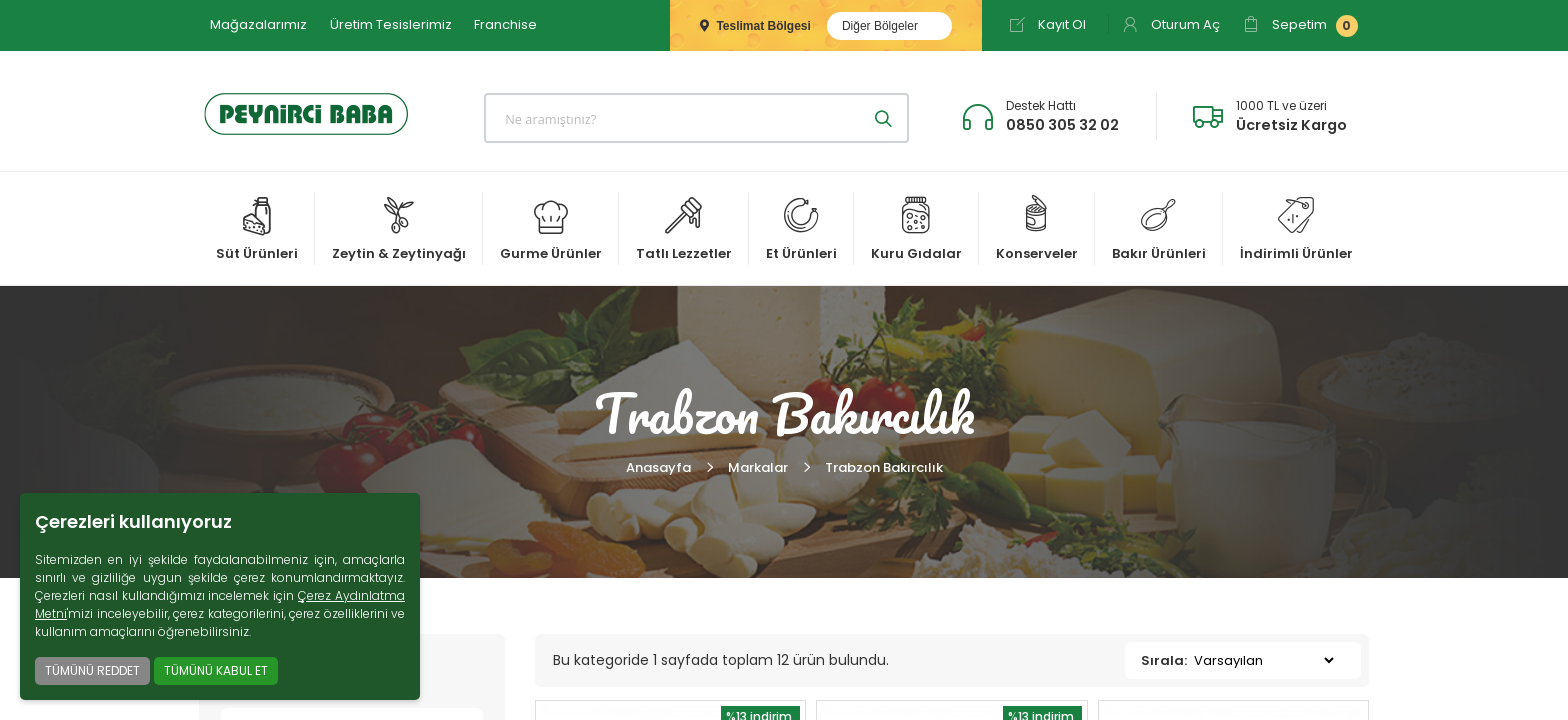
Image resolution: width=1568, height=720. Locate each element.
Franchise (505, 24)
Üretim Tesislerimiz (391, 24)
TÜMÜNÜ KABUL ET (216, 670)
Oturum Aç (1171, 24)
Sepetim (1300, 26)
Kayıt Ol (1047, 24)
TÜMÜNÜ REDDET (92, 670)
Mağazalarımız (258, 24)
